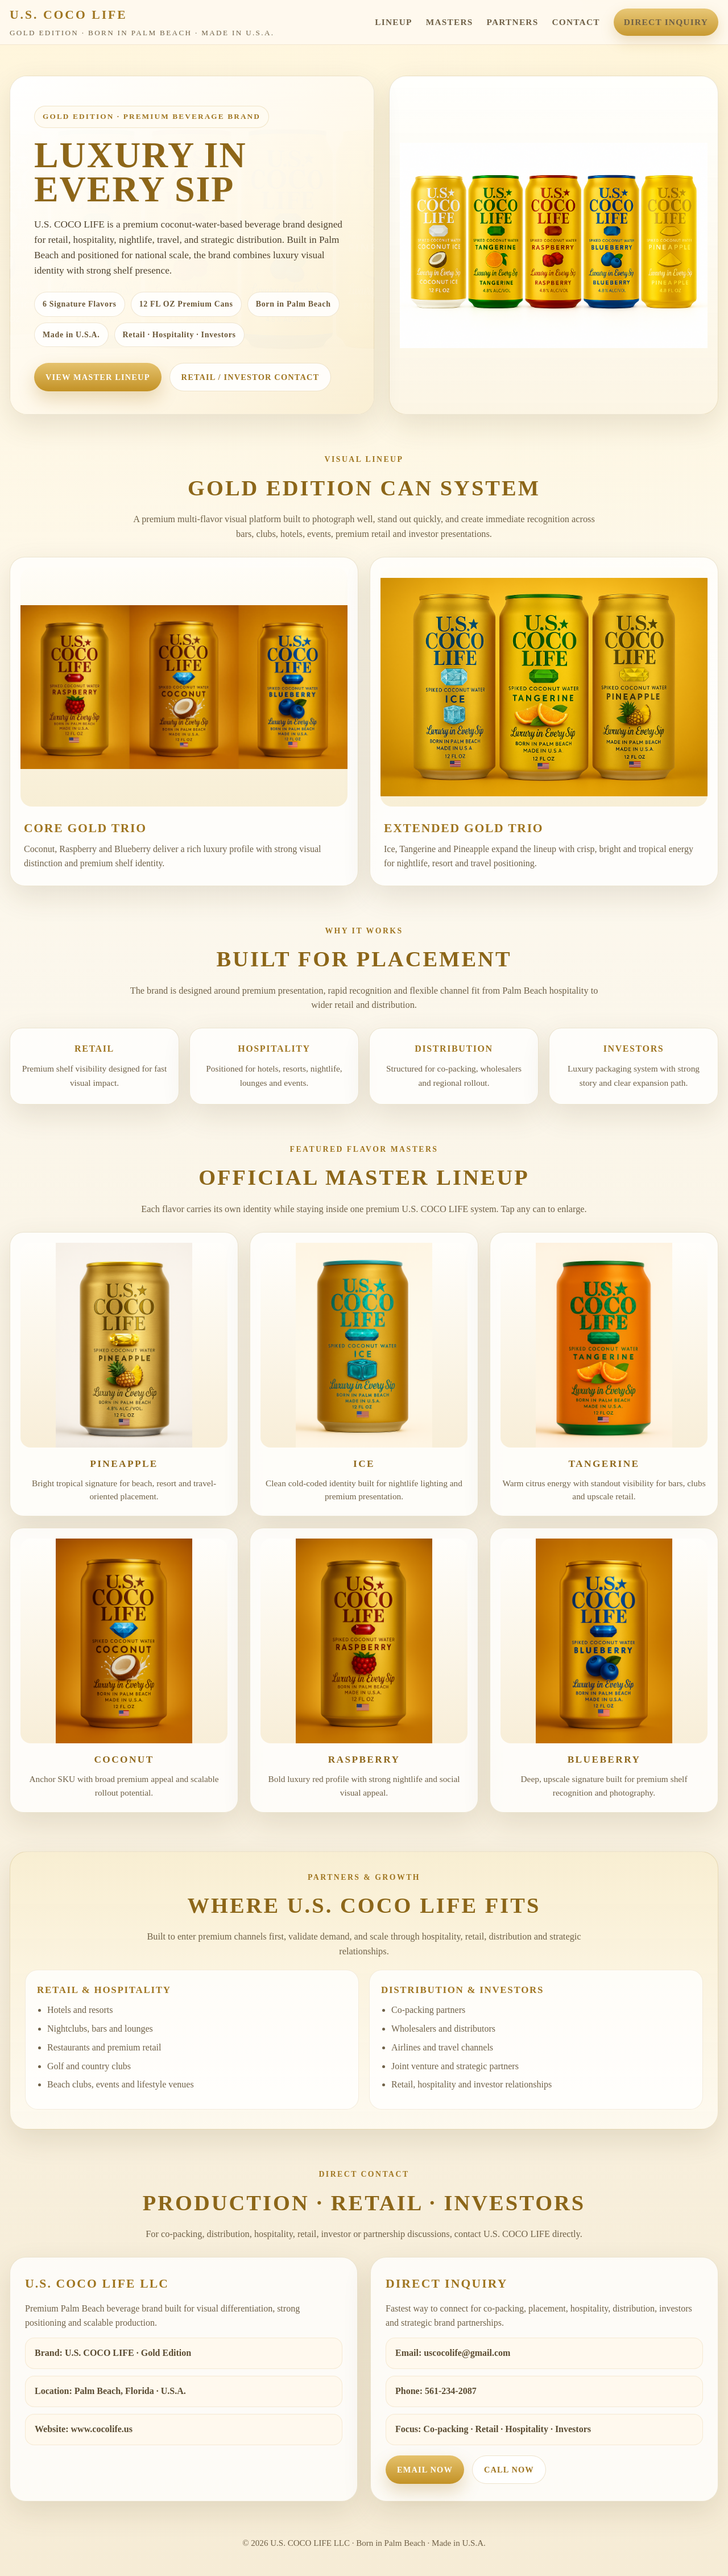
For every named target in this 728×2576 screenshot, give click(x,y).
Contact (575, 22)
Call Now (509, 2469)
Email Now (425, 2469)
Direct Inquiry (666, 22)
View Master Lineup (98, 377)
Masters (449, 22)
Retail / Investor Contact (250, 377)
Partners (513, 22)
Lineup (393, 22)
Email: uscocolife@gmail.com (452, 2353)
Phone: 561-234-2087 (436, 2391)
